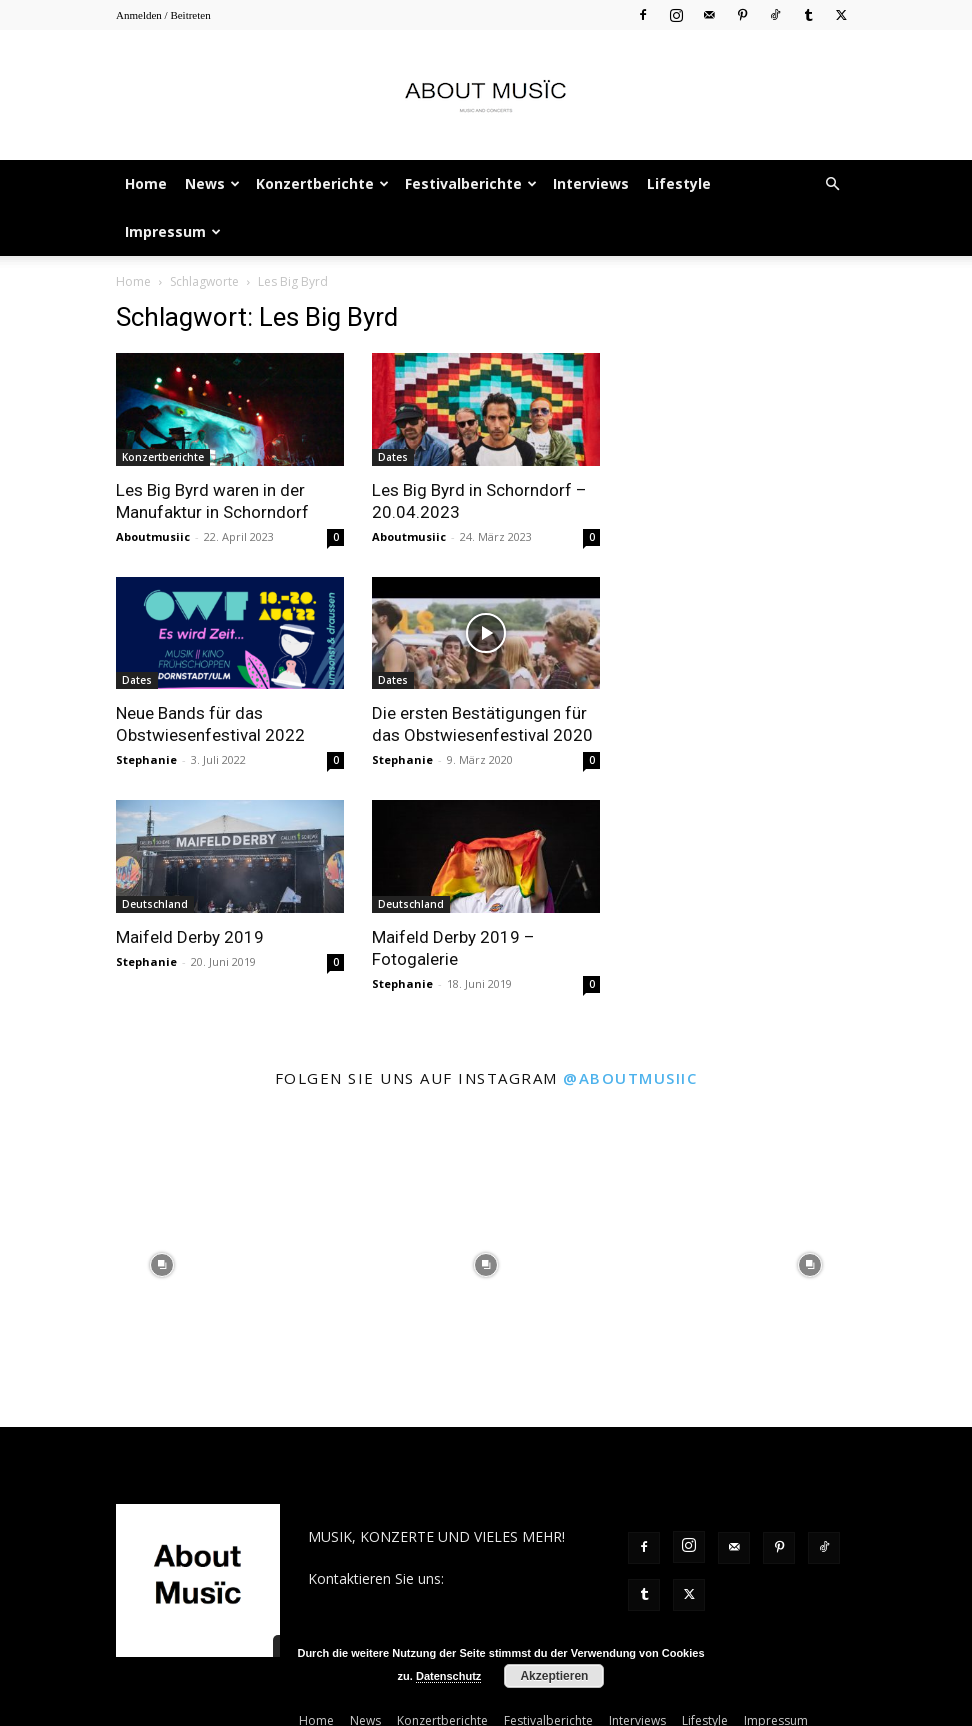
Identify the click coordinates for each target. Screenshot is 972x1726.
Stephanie (146, 759)
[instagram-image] (162, 1265)
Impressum (173, 231)
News (212, 183)
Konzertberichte (322, 183)
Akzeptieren (554, 1676)
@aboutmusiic (630, 1078)
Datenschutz (448, 1676)
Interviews (591, 183)
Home (146, 183)
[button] (832, 184)
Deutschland (155, 904)
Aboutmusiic (153, 536)
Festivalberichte (471, 183)
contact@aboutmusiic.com (394, 1599)
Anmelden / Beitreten (163, 15)
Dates (393, 457)
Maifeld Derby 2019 (190, 937)
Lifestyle (679, 183)
